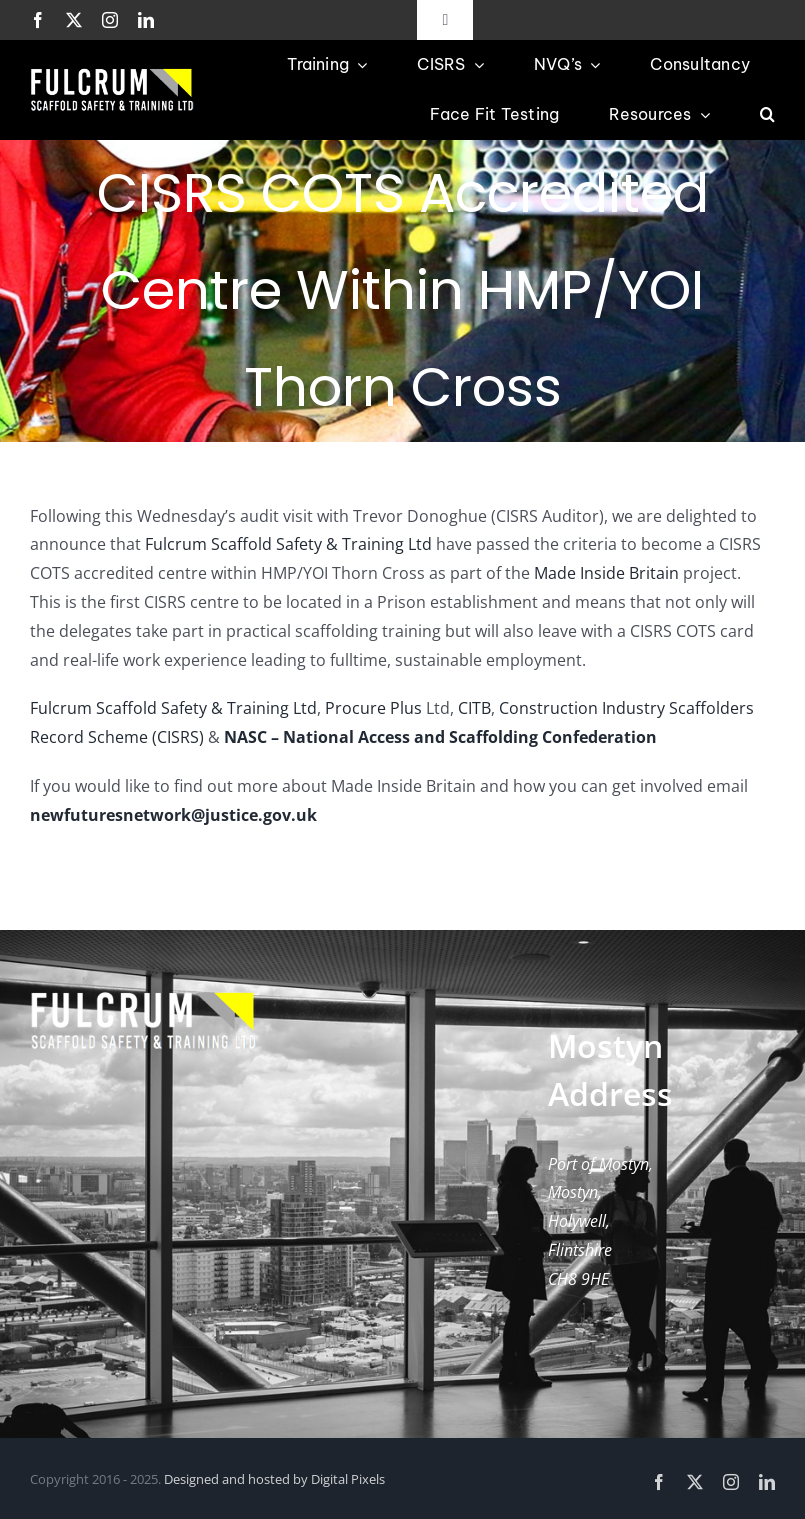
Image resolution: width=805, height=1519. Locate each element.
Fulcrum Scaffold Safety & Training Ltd (288, 544)
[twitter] (74, 20)
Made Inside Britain (606, 573)
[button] (767, 115)
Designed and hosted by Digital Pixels (274, 1479)
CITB (474, 708)
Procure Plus (373, 708)
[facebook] (38, 20)
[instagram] (110, 20)
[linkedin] (146, 20)
